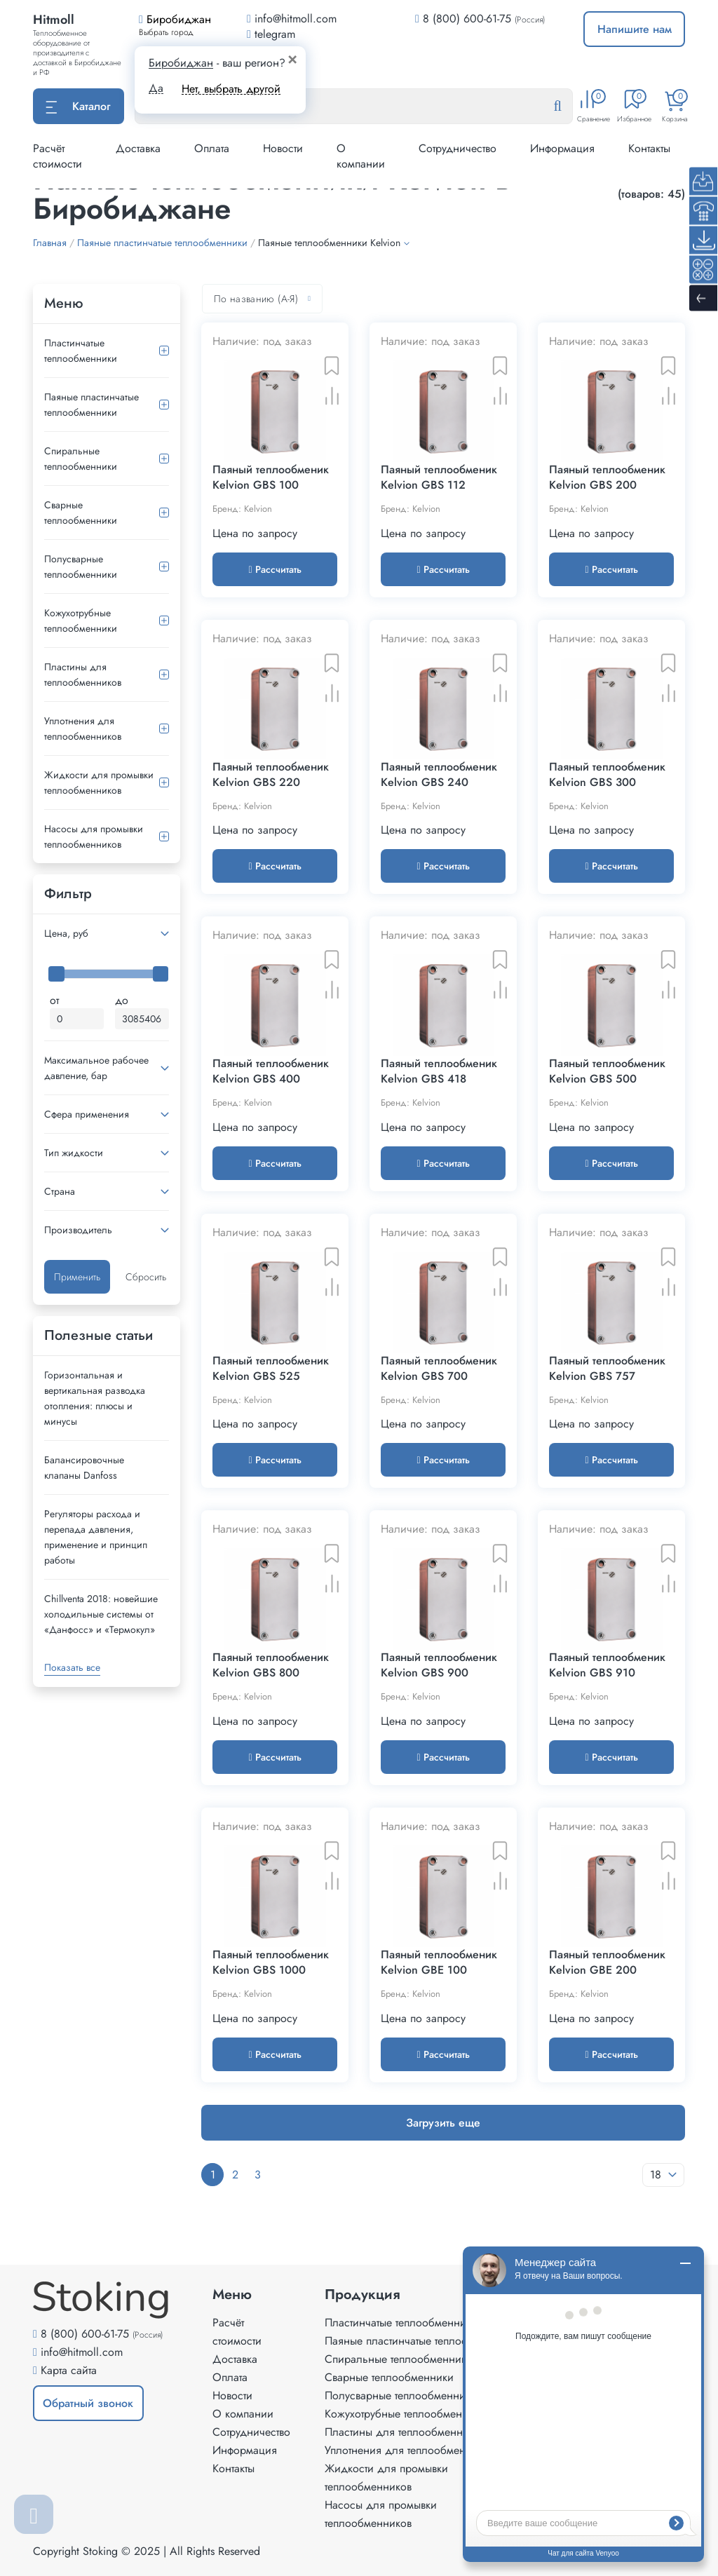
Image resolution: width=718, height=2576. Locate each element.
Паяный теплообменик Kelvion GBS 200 (607, 477)
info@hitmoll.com (82, 2352)
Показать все (72, 1667)
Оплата (211, 148)
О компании (361, 156)
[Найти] (568, 106)
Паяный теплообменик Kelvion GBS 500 (607, 1071)
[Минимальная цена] (77, 1018)
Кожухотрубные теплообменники (80, 620)
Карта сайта (69, 2370)
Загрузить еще (443, 2123)
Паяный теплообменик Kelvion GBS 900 (439, 1665)
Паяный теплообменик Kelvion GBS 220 (270, 774)
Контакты (649, 148)
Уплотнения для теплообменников (82, 728)
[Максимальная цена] (142, 1018)
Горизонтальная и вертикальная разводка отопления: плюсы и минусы (94, 1398)
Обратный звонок (88, 2403)
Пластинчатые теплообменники (80, 350)
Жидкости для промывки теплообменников (99, 782)
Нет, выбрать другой (231, 89)
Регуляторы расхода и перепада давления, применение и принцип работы (95, 1537)
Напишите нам (634, 29)
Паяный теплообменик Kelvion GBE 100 (439, 1962)
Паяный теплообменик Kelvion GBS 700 (439, 1368)
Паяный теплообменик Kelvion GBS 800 (270, 1665)
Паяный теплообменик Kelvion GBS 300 (607, 774)
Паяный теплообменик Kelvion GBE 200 (607, 1962)
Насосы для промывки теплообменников (93, 836)
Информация (562, 148)
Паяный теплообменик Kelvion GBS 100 (270, 477)
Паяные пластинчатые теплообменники (91, 404)
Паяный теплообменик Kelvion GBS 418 (439, 1071)
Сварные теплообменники (80, 512)
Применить (77, 1277)
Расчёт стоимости (57, 156)
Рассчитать (274, 569)
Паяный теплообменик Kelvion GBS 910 (607, 1665)
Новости (283, 148)
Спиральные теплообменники (80, 458)
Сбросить (146, 1277)
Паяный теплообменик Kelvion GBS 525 (270, 1368)
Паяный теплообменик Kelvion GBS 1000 (270, 1962)
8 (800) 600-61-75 (467, 19)
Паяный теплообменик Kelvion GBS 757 (607, 1368)
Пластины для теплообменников (82, 674)
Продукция (362, 2295)
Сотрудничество (457, 148)
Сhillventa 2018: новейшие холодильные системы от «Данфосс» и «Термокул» (101, 1614)
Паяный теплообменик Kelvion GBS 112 (439, 477)
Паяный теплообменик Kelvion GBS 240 (439, 774)
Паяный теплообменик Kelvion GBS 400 (270, 1071)
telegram (271, 34)
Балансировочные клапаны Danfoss (84, 1467)
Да (156, 88)
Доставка (138, 148)
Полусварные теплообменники (80, 566)
